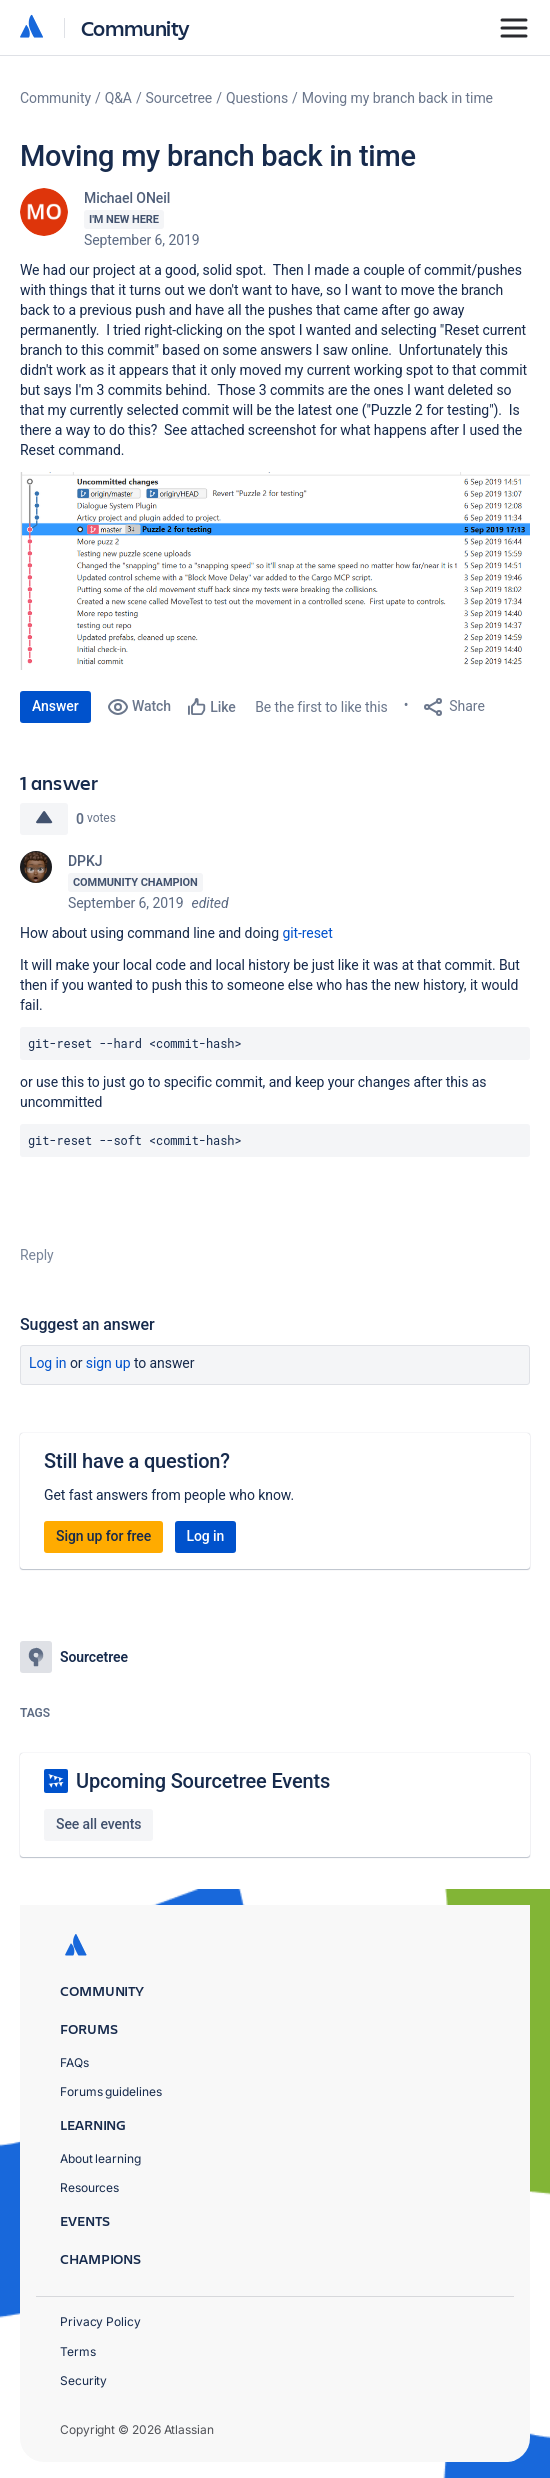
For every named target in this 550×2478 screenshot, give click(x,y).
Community (135, 27)
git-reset (307, 933)
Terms (78, 2351)
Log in (48, 1363)
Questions (257, 98)
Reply (37, 1255)
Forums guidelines (111, 2091)
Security (83, 2380)
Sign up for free (103, 1536)
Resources (89, 2187)
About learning (100, 2158)
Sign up (108, 1363)
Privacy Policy (100, 2321)
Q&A (118, 98)
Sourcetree (179, 98)
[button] (275, 571)
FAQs (74, 2062)
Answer (55, 706)
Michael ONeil (127, 198)
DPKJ (85, 861)
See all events (98, 1824)
